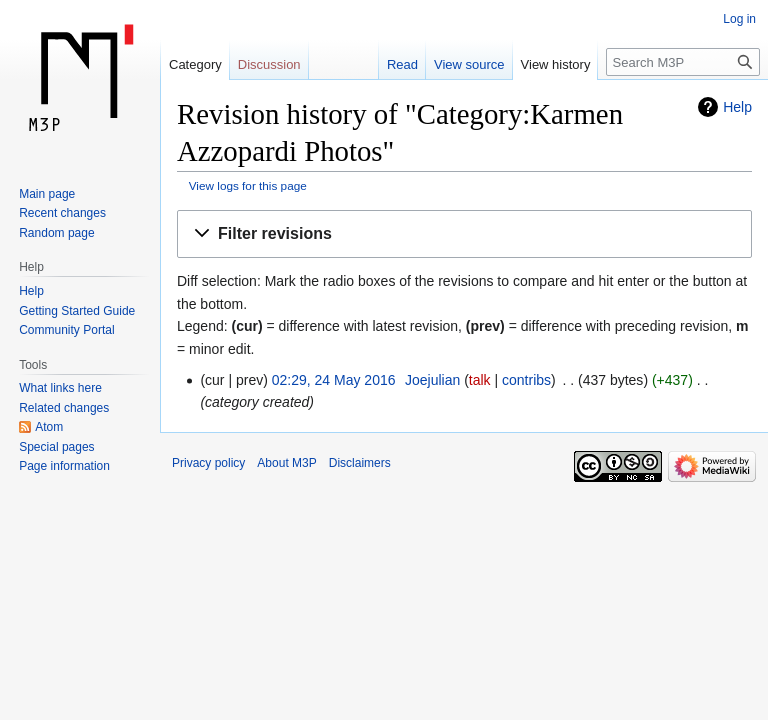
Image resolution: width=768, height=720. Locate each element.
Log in (739, 19)
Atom (49, 427)
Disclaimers (360, 463)
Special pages (56, 447)
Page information (64, 466)
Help (737, 107)
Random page (56, 233)
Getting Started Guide (77, 311)
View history (556, 64)
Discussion (269, 64)
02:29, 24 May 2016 (334, 380)
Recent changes (62, 213)
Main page (47, 194)
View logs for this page (248, 185)
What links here (60, 388)
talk (480, 380)
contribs (526, 380)
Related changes (64, 408)
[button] (464, 234)
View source (469, 64)
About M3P (286, 463)
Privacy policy (208, 463)
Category (195, 64)
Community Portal (66, 330)
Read (402, 64)
